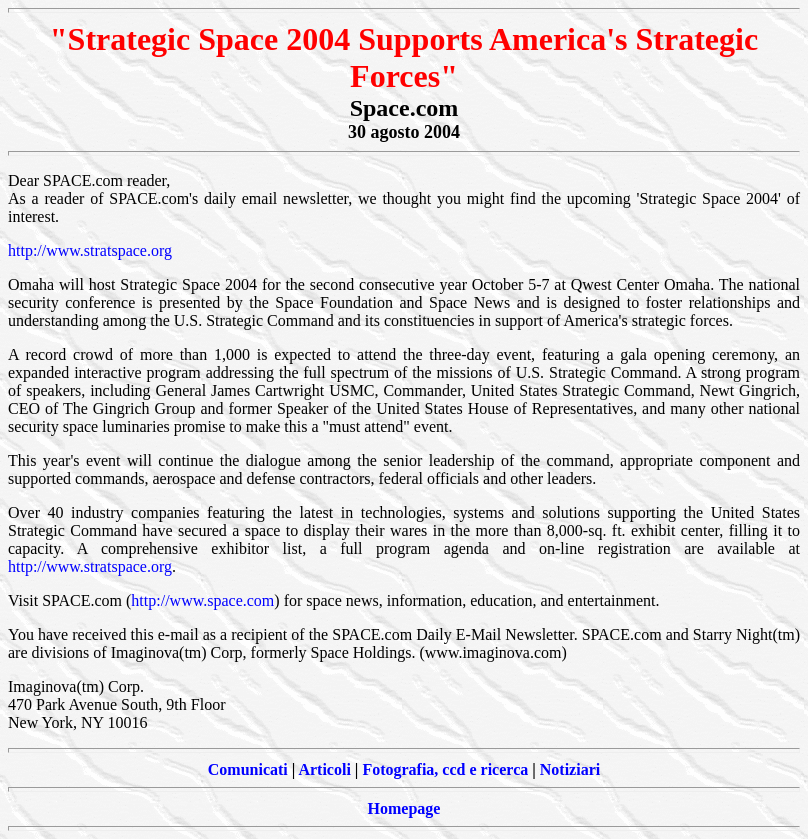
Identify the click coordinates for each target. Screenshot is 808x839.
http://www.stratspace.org (90, 250)
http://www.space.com (202, 600)
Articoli (324, 769)
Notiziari (570, 769)
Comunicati (248, 769)
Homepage (404, 808)
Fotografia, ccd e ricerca (445, 769)
